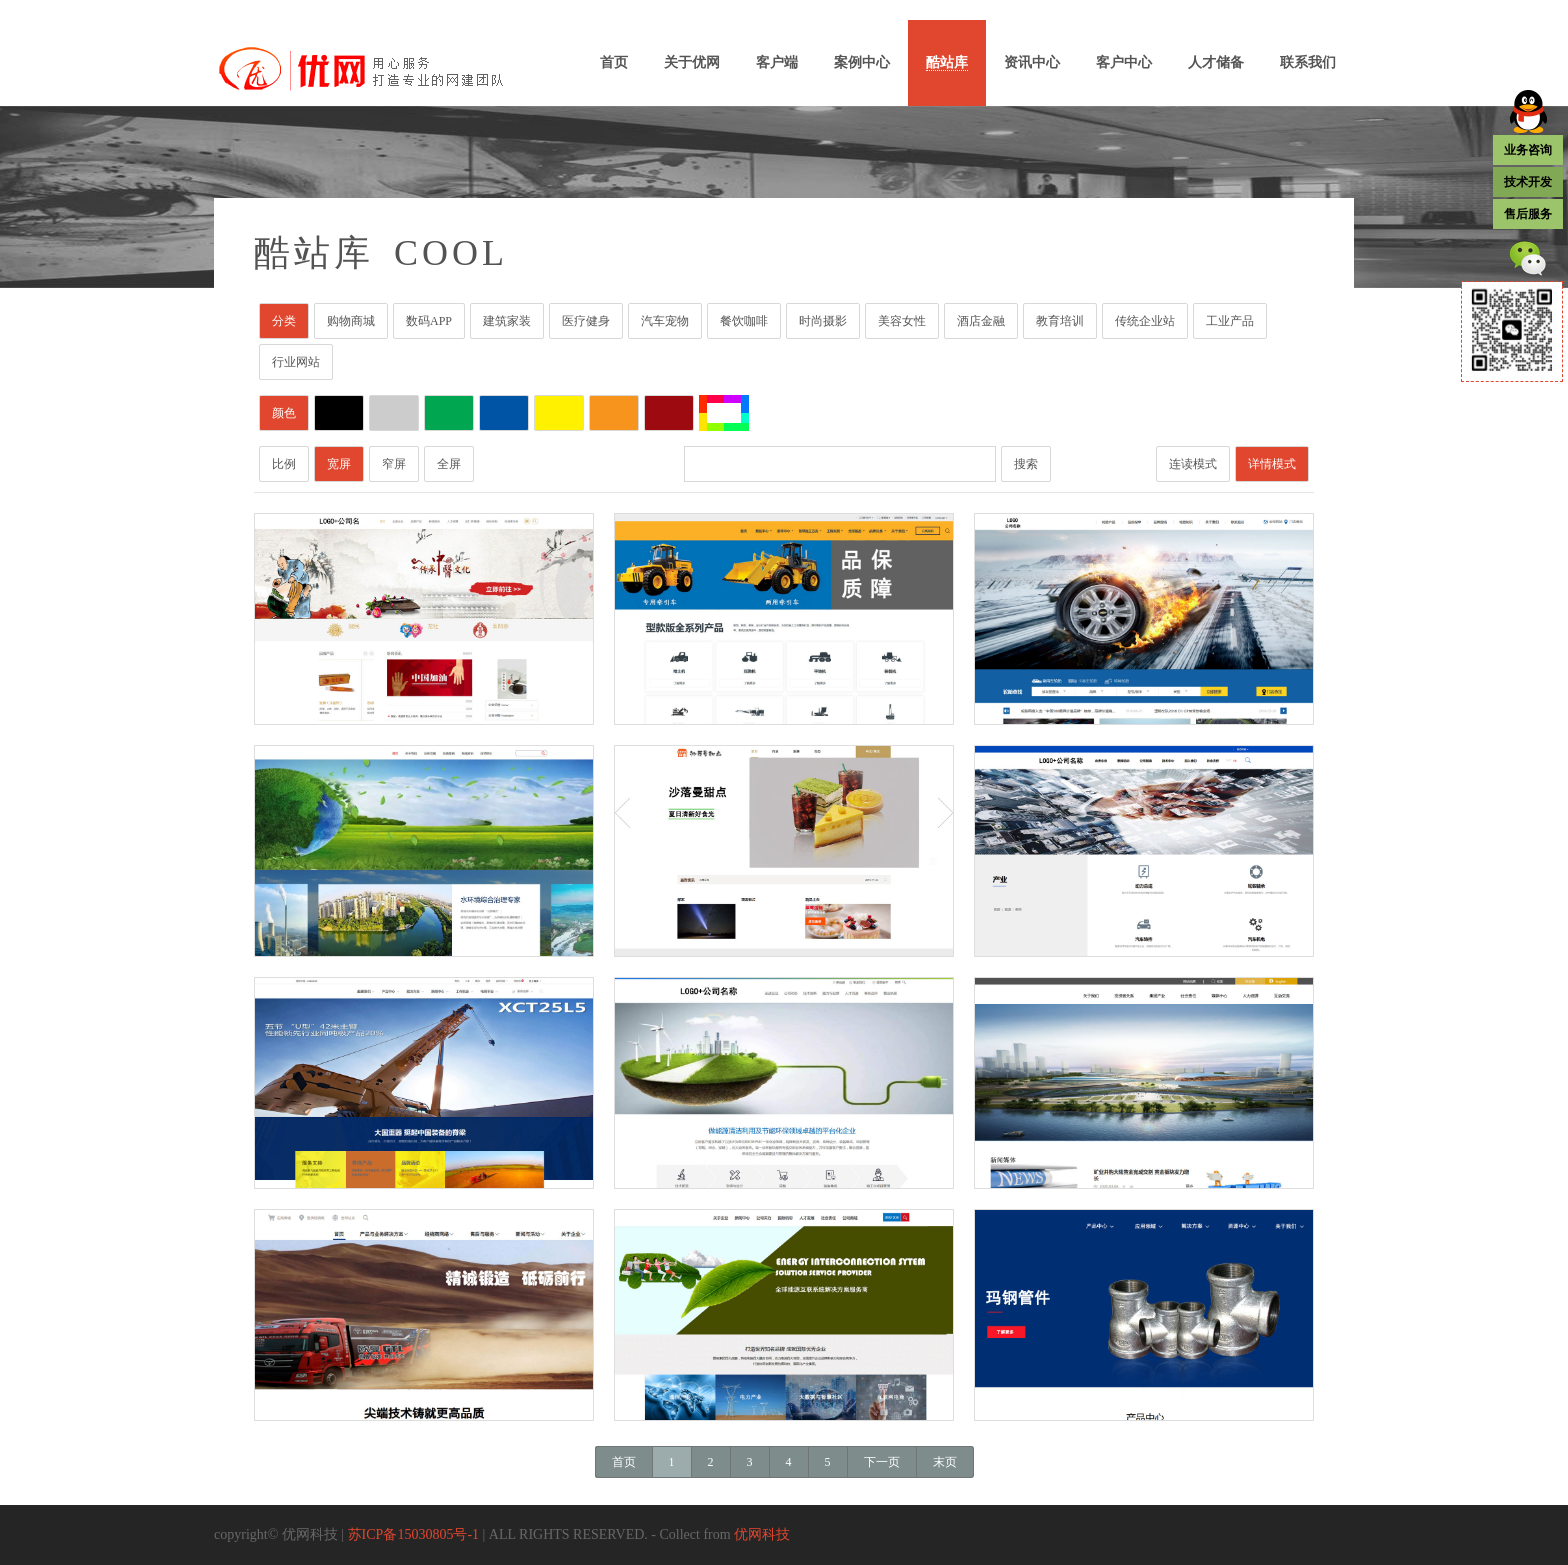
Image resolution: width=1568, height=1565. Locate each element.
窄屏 (394, 464)
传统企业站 (1145, 321)
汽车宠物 (665, 321)
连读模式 (1193, 464)
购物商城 (351, 321)
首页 (624, 1462)
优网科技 (762, 1534)
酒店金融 (981, 321)
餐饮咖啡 (744, 321)
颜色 (284, 413)
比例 (284, 464)
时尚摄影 (823, 321)
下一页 (882, 1462)
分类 (284, 321)
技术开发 (1528, 182)
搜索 (1026, 464)
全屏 (449, 464)
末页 (945, 1462)
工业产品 (1230, 321)
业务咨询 (1528, 150)
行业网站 (296, 362)
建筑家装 (507, 321)
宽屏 (339, 464)
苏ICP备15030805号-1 (413, 1534)
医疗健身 (586, 321)
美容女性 (902, 321)
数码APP (429, 321)
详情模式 (1272, 464)
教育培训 (1060, 321)
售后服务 (1528, 214)
